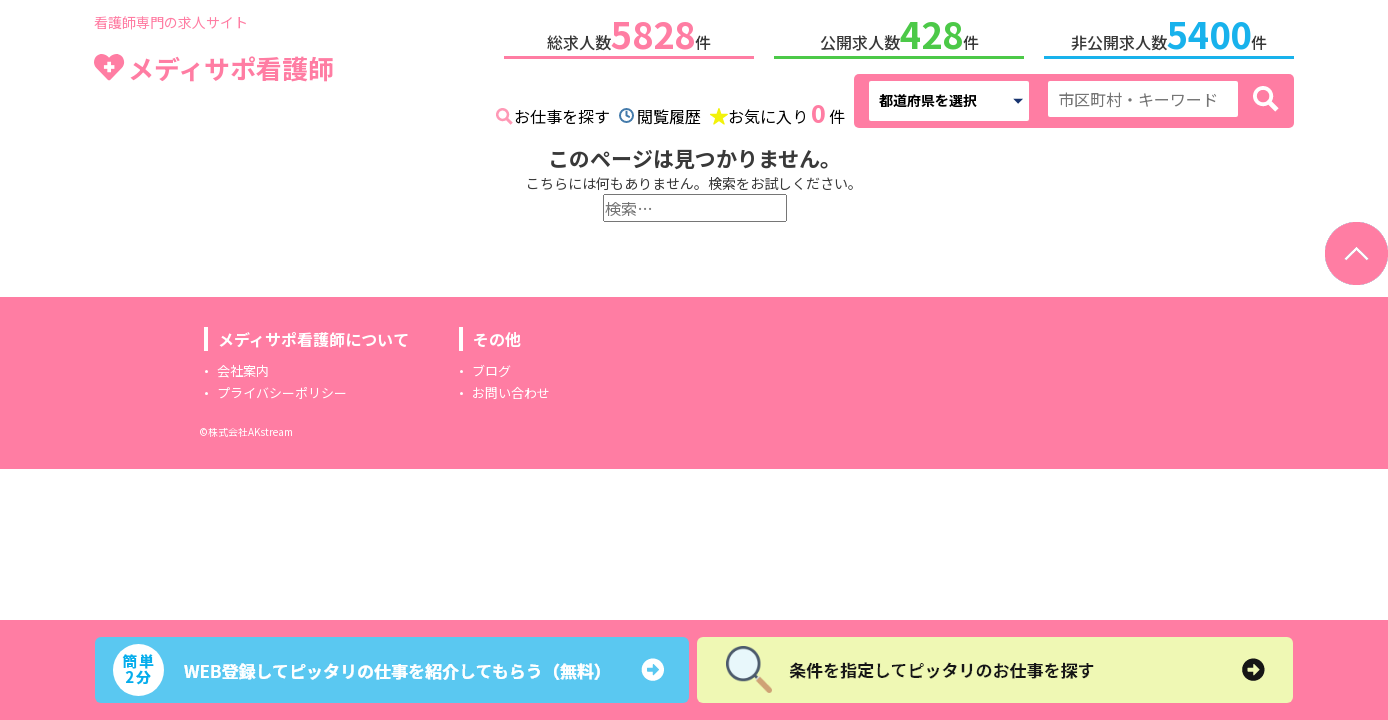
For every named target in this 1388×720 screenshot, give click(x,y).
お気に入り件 (786, 114)
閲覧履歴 (669, 116)
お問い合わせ (511, 392)
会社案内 (243, 370)
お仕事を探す (562, 116)
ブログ (491, 370)
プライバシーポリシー (282, 392)
